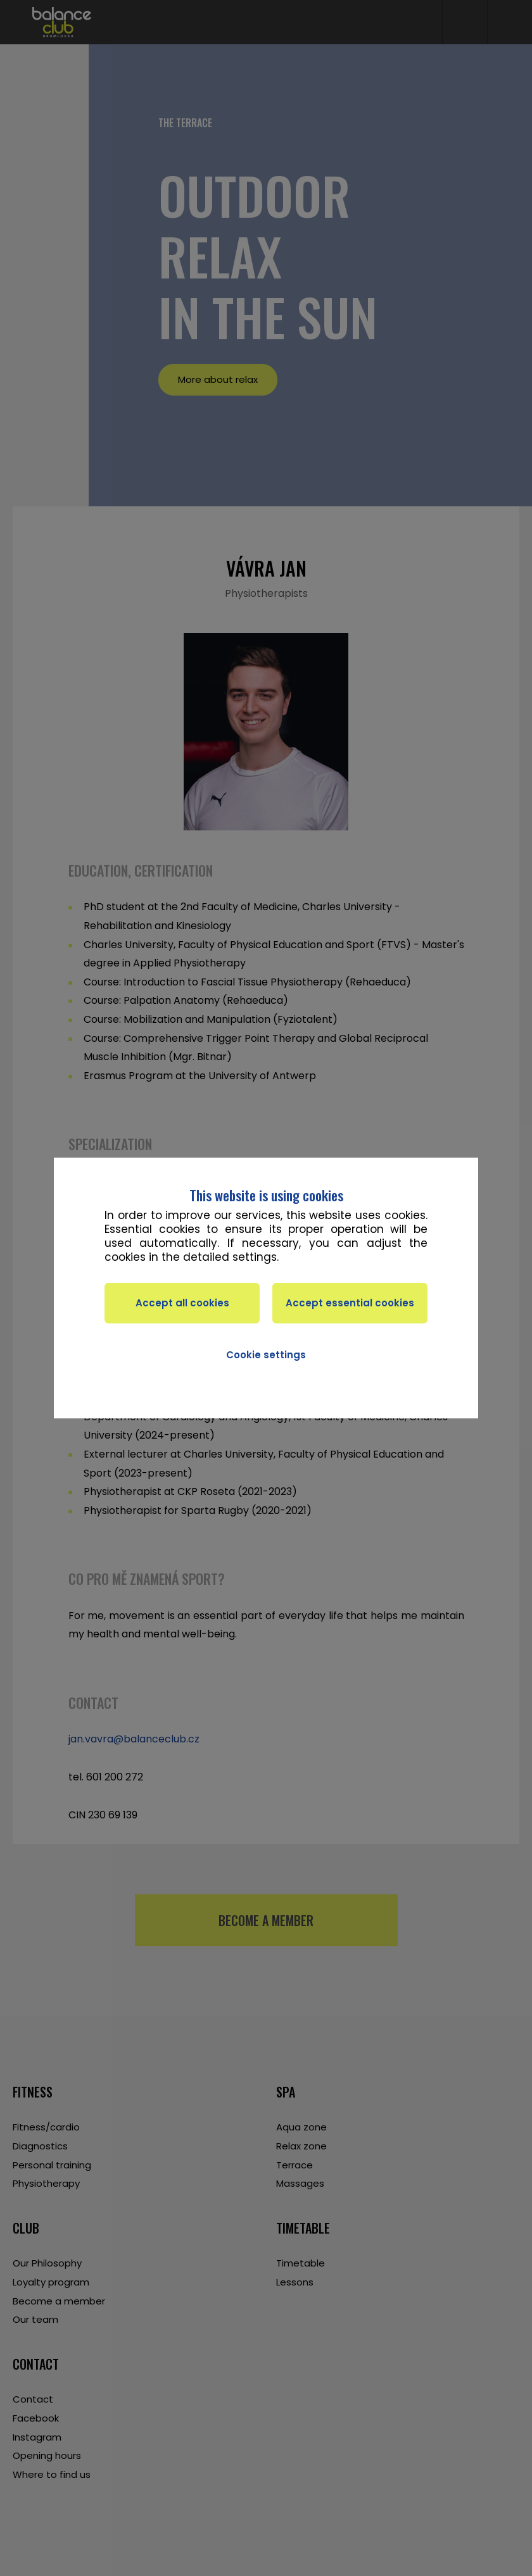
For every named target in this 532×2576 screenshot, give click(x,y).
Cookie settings (266, 1354)
